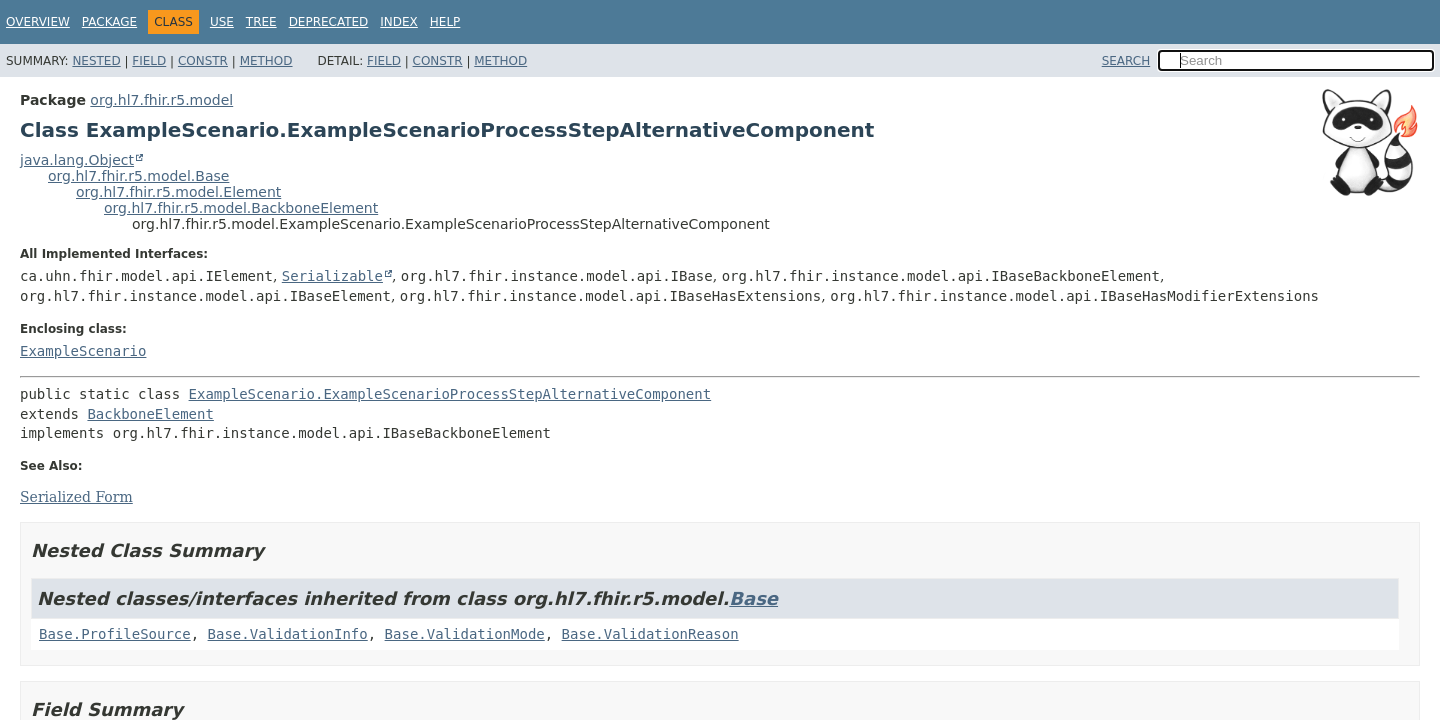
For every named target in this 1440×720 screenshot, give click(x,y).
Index (399, 22)
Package (109, 22)
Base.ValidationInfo (288, 634)
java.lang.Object (77, 160)
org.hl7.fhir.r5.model (161, 100)
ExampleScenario (83, 351)
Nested (96, 61)
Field (149, 61)
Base (753, 598)
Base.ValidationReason (650, 634)
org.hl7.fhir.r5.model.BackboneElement (241, 208)
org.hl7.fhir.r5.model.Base (138, 176)
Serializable (332, 276)
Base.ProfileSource (115, 634)
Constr (203, 61)
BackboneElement (150, 414)
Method (266, 61)
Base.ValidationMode (465, 634)
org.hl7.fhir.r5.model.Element (178, 192)
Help (445, 22)
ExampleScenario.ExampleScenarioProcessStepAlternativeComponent (450, 394)
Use (222, 22)
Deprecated (329, 22)
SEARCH (1126, 61)
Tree (261, 22)
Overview (38, 22)
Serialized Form (76, 497)
